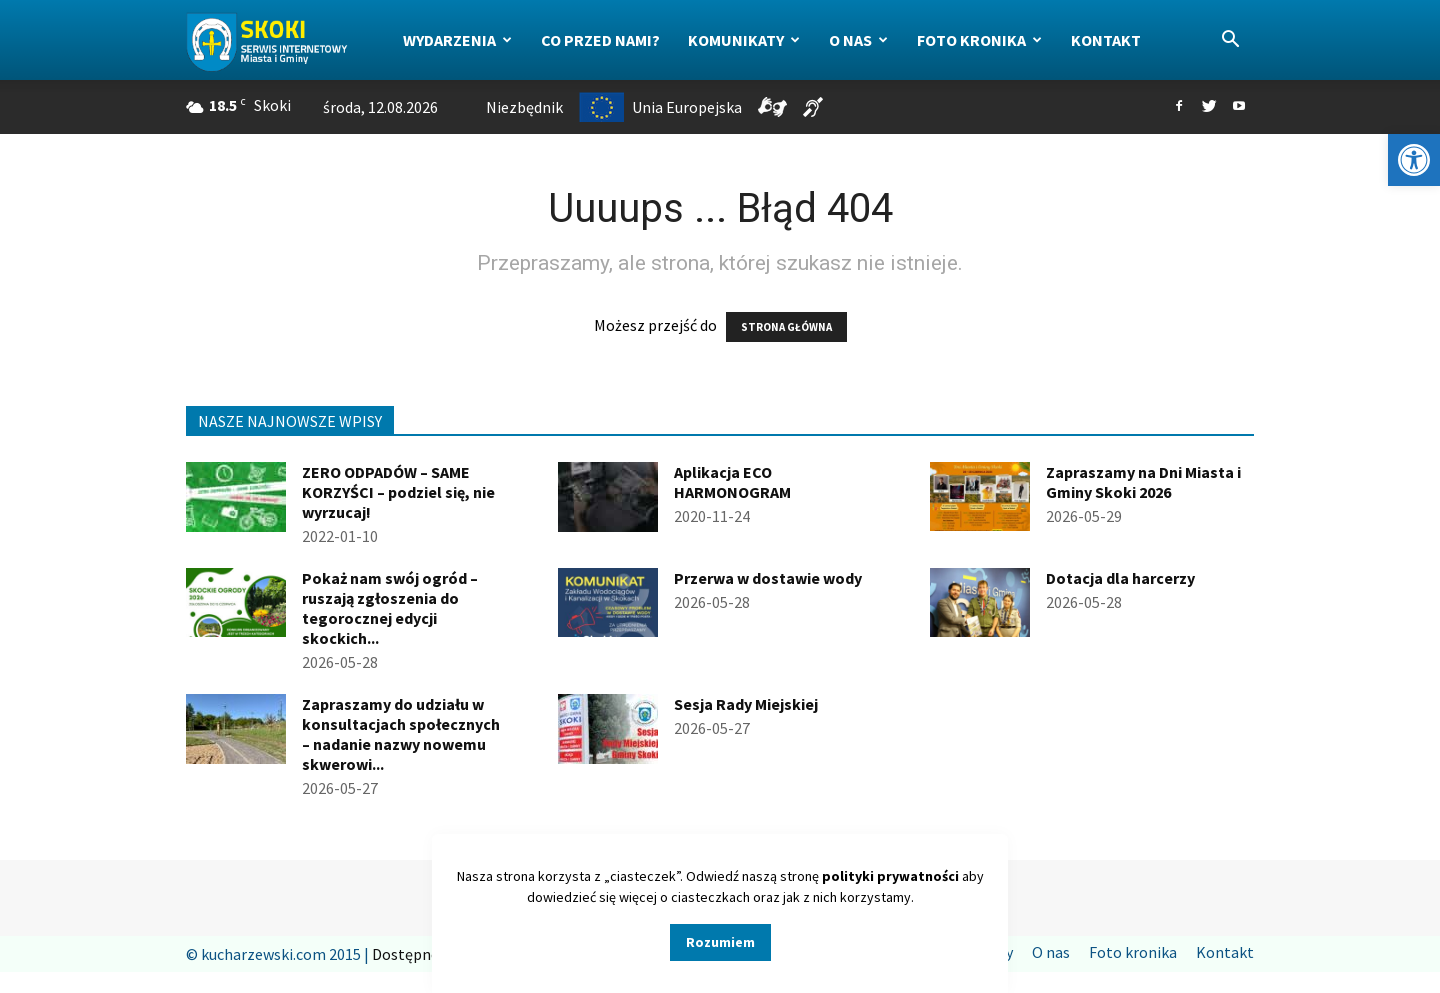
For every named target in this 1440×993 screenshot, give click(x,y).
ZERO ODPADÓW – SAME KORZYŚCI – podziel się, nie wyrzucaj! (398, 492)
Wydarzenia (457, 40)
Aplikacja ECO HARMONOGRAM (732, 482)
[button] (1414, 160)
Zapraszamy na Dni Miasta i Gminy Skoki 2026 (1143, 482)
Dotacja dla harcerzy (1120, 578)
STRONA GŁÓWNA (786, 327)
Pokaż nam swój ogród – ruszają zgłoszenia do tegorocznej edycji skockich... (390, 608)
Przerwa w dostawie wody (768, 578)
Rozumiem (720, 942)
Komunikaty (744, 40)
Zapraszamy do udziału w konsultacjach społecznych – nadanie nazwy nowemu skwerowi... (401, 734)
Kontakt (1106, 40)
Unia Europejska (660, 107)
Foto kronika (979, 40)
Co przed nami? (600, 40)
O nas (858, 40)
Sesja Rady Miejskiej (746, 704)
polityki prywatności (890, 876)
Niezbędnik (524, 107)
